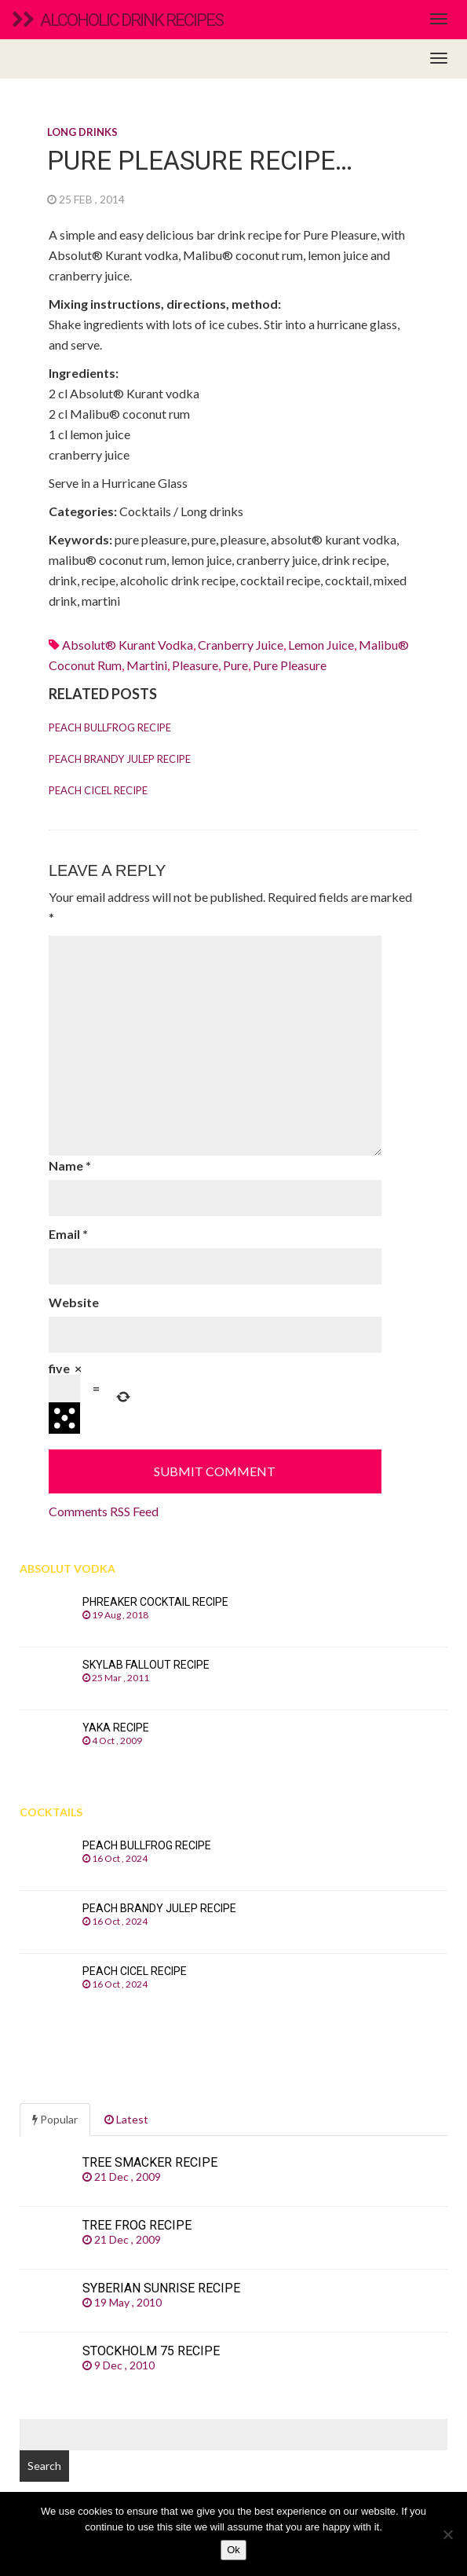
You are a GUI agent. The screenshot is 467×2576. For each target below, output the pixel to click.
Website (74, 1302)
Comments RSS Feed (104, 1511)
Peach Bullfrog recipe (110, 727)
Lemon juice (321, 644)
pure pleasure (290, 665)
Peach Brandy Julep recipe (120, 759)
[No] (447, 2534)
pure (235, 665)
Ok (233, 2550)
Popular (55, 2119)
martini (146, 665)
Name (70, 1165)
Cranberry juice (240, 644)
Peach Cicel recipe (98, 790)
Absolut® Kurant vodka (127, 644)
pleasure (195, 665)
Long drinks (82, 132)
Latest (126, 2119)
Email (68, 1233)
